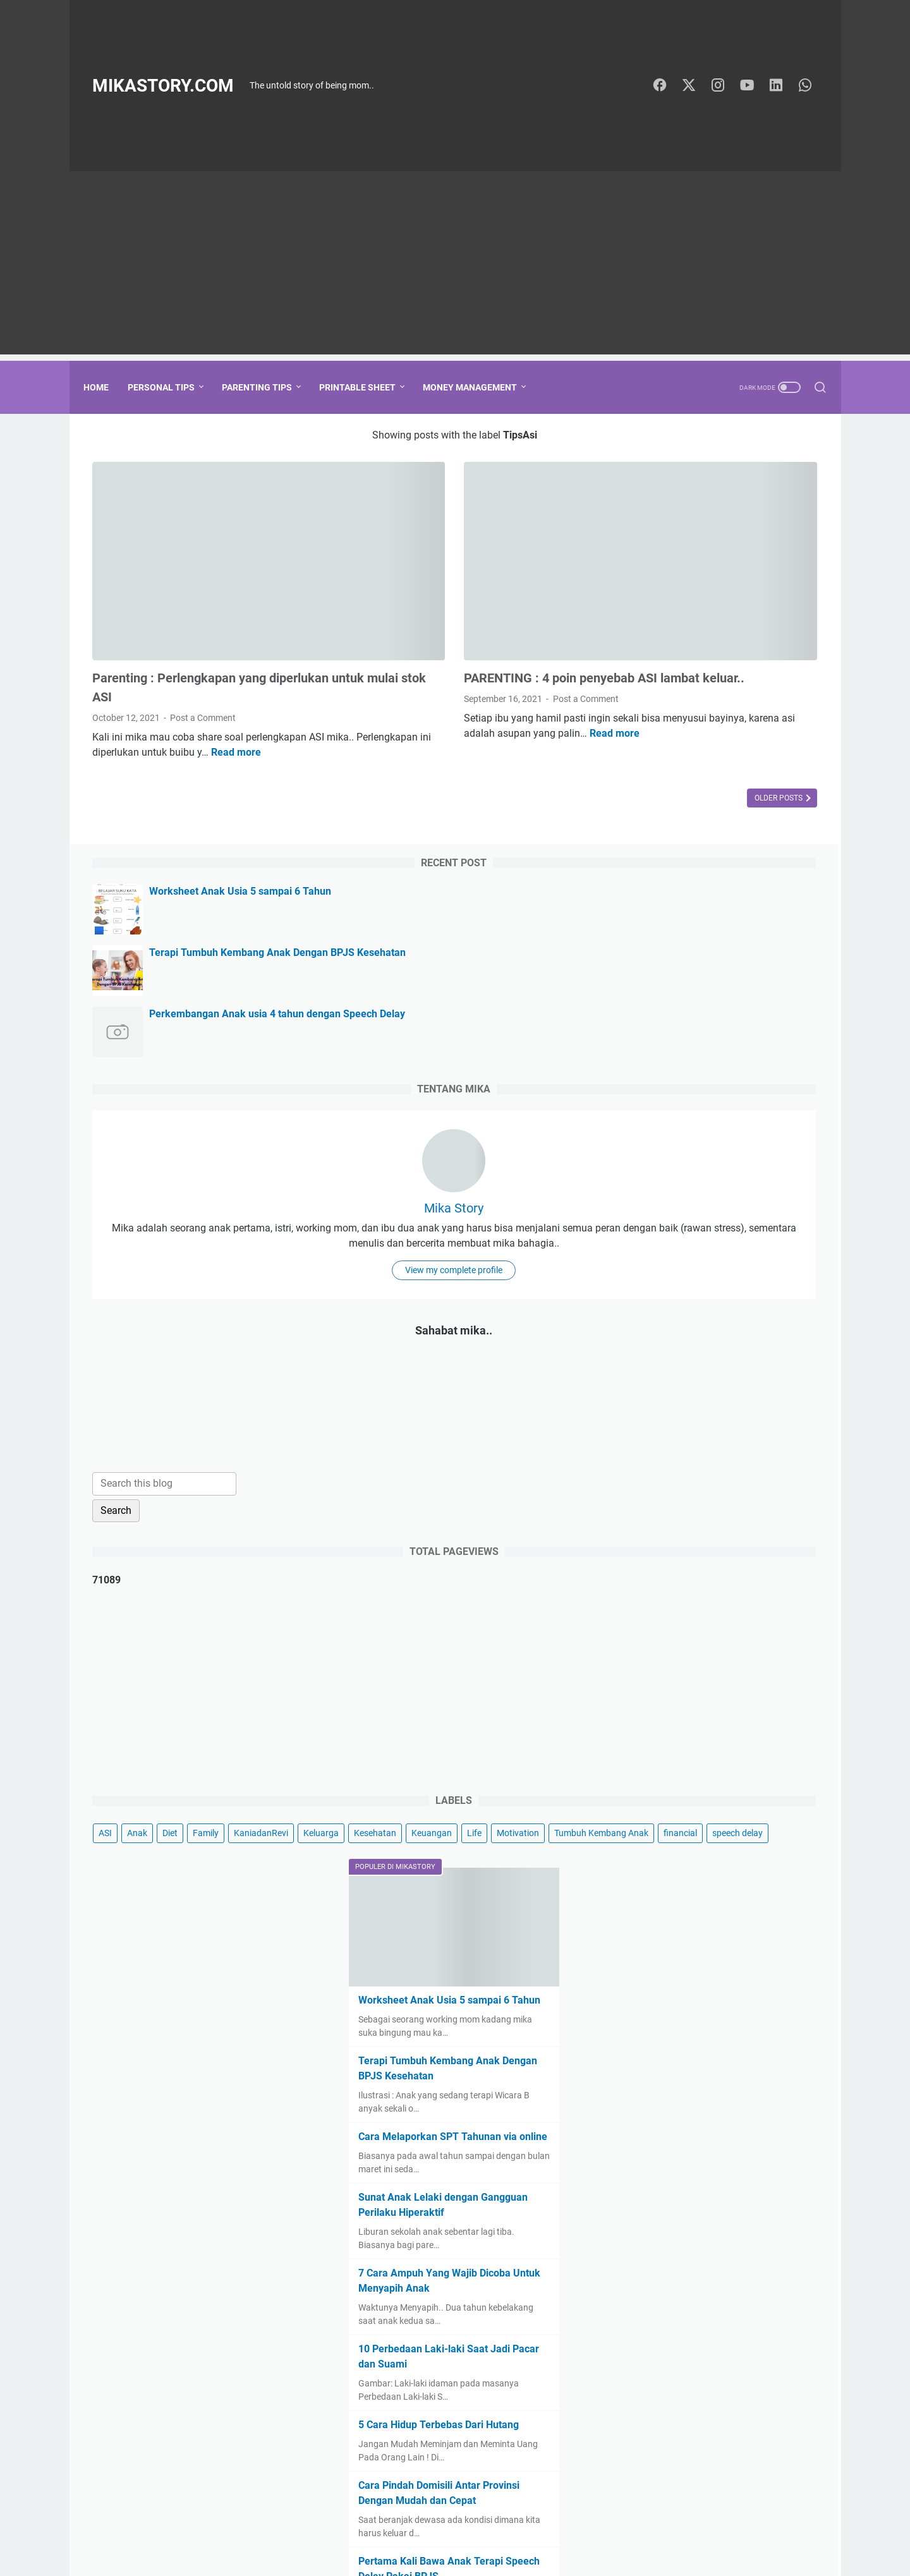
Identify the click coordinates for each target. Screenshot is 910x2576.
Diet (702, 1472)
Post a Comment (203, 660)
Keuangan (651, 1519)
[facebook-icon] (667, 86)
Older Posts (541, 755)
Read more (117, 709)
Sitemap (506, 2530)
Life (693, 1519)
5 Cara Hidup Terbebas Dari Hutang (714, 2178)
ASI (637, 1472)
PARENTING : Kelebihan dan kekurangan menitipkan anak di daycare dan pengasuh (706, 2405)
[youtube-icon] (752, 86)
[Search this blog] (696, 1122)
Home (105, 387)
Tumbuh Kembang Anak (678, 1542)
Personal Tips (169, 387)
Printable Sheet (366, 387)
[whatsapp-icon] (809, 86)
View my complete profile (721, 909)
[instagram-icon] (724, 86)
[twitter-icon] (696, 86)
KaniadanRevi (658, 1496)
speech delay (656, 1566)
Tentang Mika (450, 2530)
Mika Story (721, 786)
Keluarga (718, 1496)
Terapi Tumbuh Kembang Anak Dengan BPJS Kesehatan (738, 546)
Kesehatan (772, 1496)
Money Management (479, 387)
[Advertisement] (455, 266)
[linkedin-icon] (781, 86)
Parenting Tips (266, 387)
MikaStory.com (163, 85)
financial (757, 1542)
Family (738, 1472)
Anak (669, 1472)
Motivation (737, 1519)
